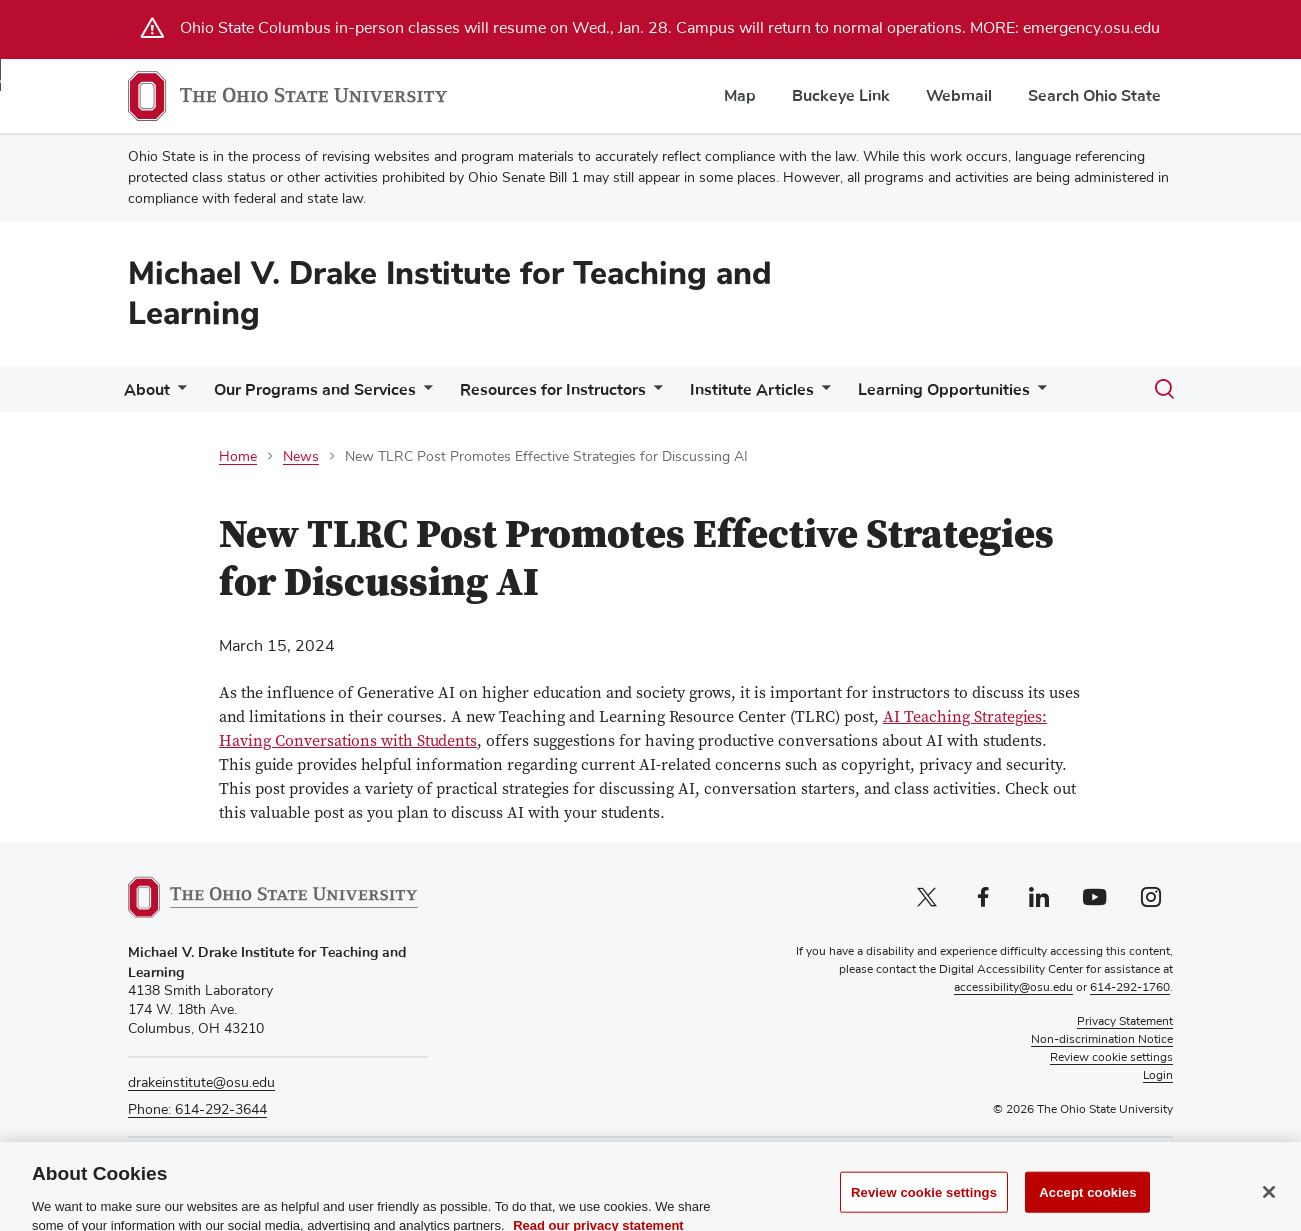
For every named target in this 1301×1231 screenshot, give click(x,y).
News (301, 457)
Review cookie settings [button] (1111, 1058)
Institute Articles (752, 390)
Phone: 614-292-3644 (197, 1110)
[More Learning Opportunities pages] (1038, 394)
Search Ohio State (1094, 96)
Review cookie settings (924, 1208)
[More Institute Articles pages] (822, 394)
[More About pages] (178, 394)
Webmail (959, 96)
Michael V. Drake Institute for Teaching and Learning (450, 293)
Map (740, 96)
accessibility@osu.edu (1013, 988)
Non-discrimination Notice (1102, 1040)
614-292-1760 (1130, 988)
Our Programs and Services (315, 390)
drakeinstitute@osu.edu (201, 1083)
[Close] (1269, 1208)
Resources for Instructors (553, 390)
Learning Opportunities (944, 390)
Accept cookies (1087, 1208)
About (147, 390)
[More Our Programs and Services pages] (424, 394)
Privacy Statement (1125, 1022)
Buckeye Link (841, 96)
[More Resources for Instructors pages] (654, 394)
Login (1158, 1076)
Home (238, 457)
